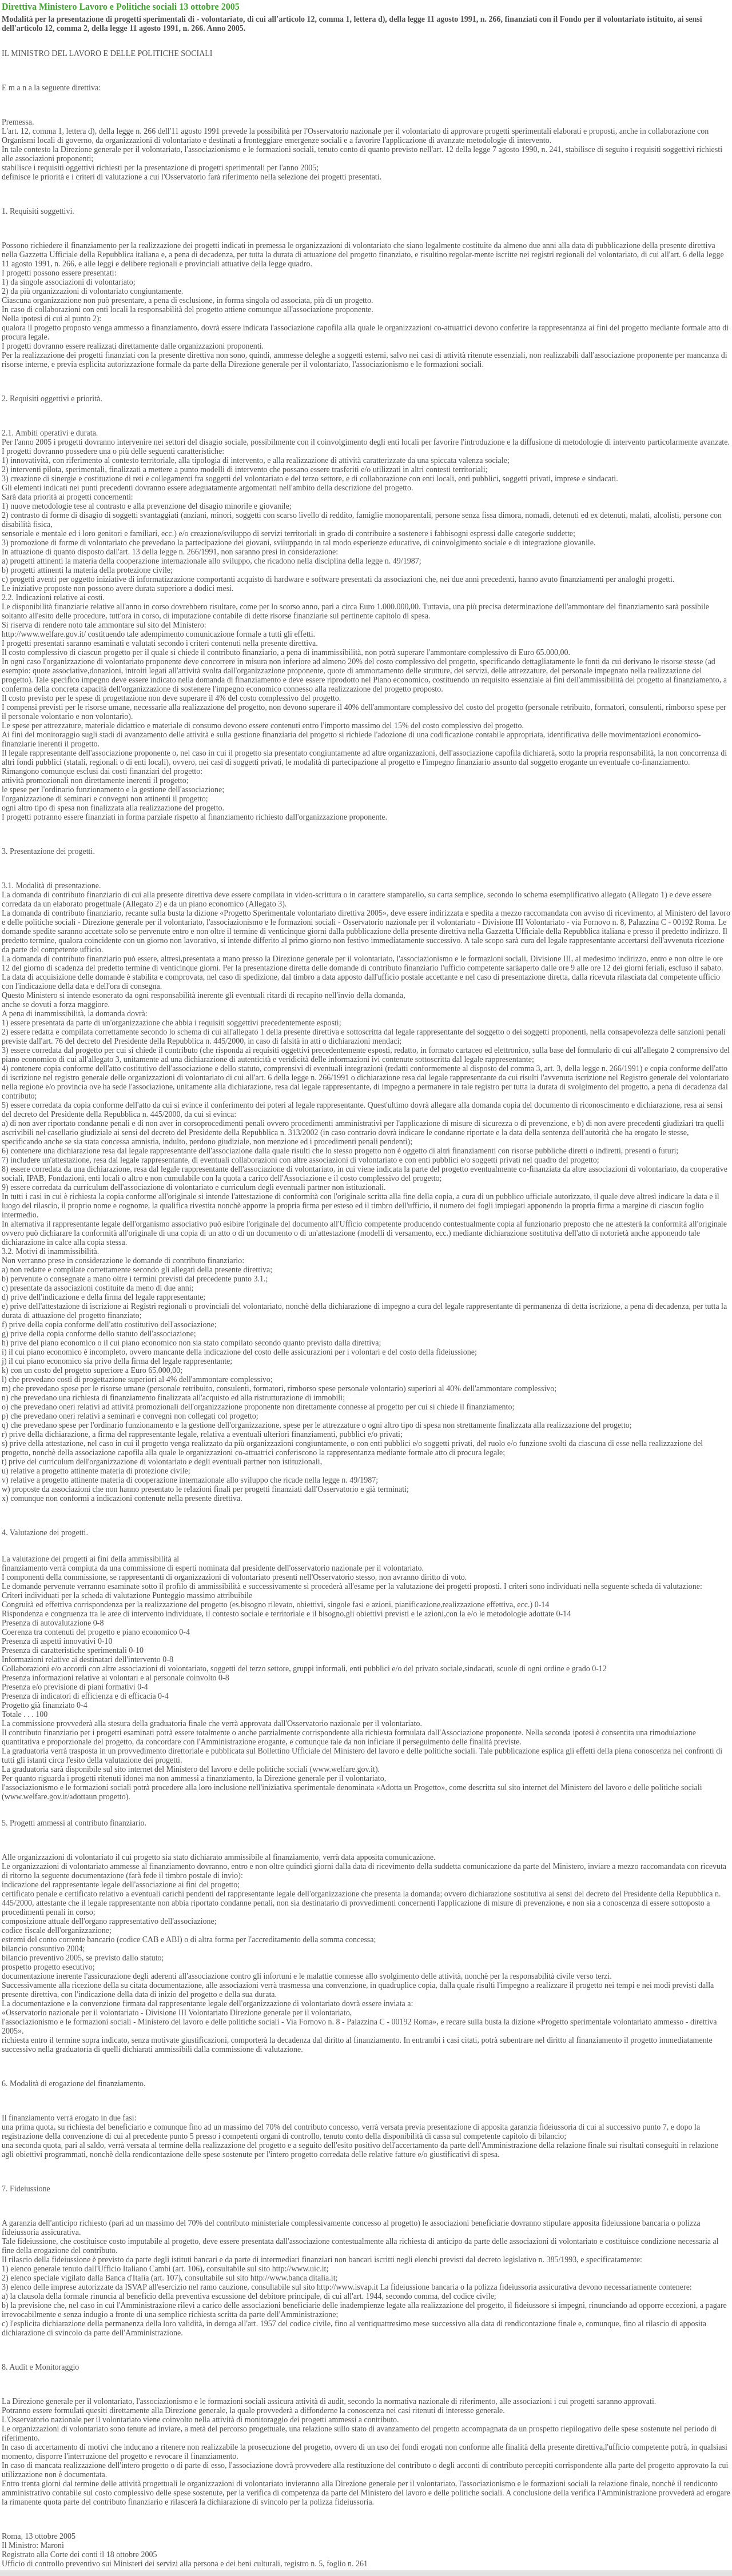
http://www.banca (278, 2278)
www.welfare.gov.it (343, 1769)
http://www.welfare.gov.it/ (44, 634)
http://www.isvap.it (347, 2287)
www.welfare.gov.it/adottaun (51, 1796)
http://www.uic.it (299, 2269)
